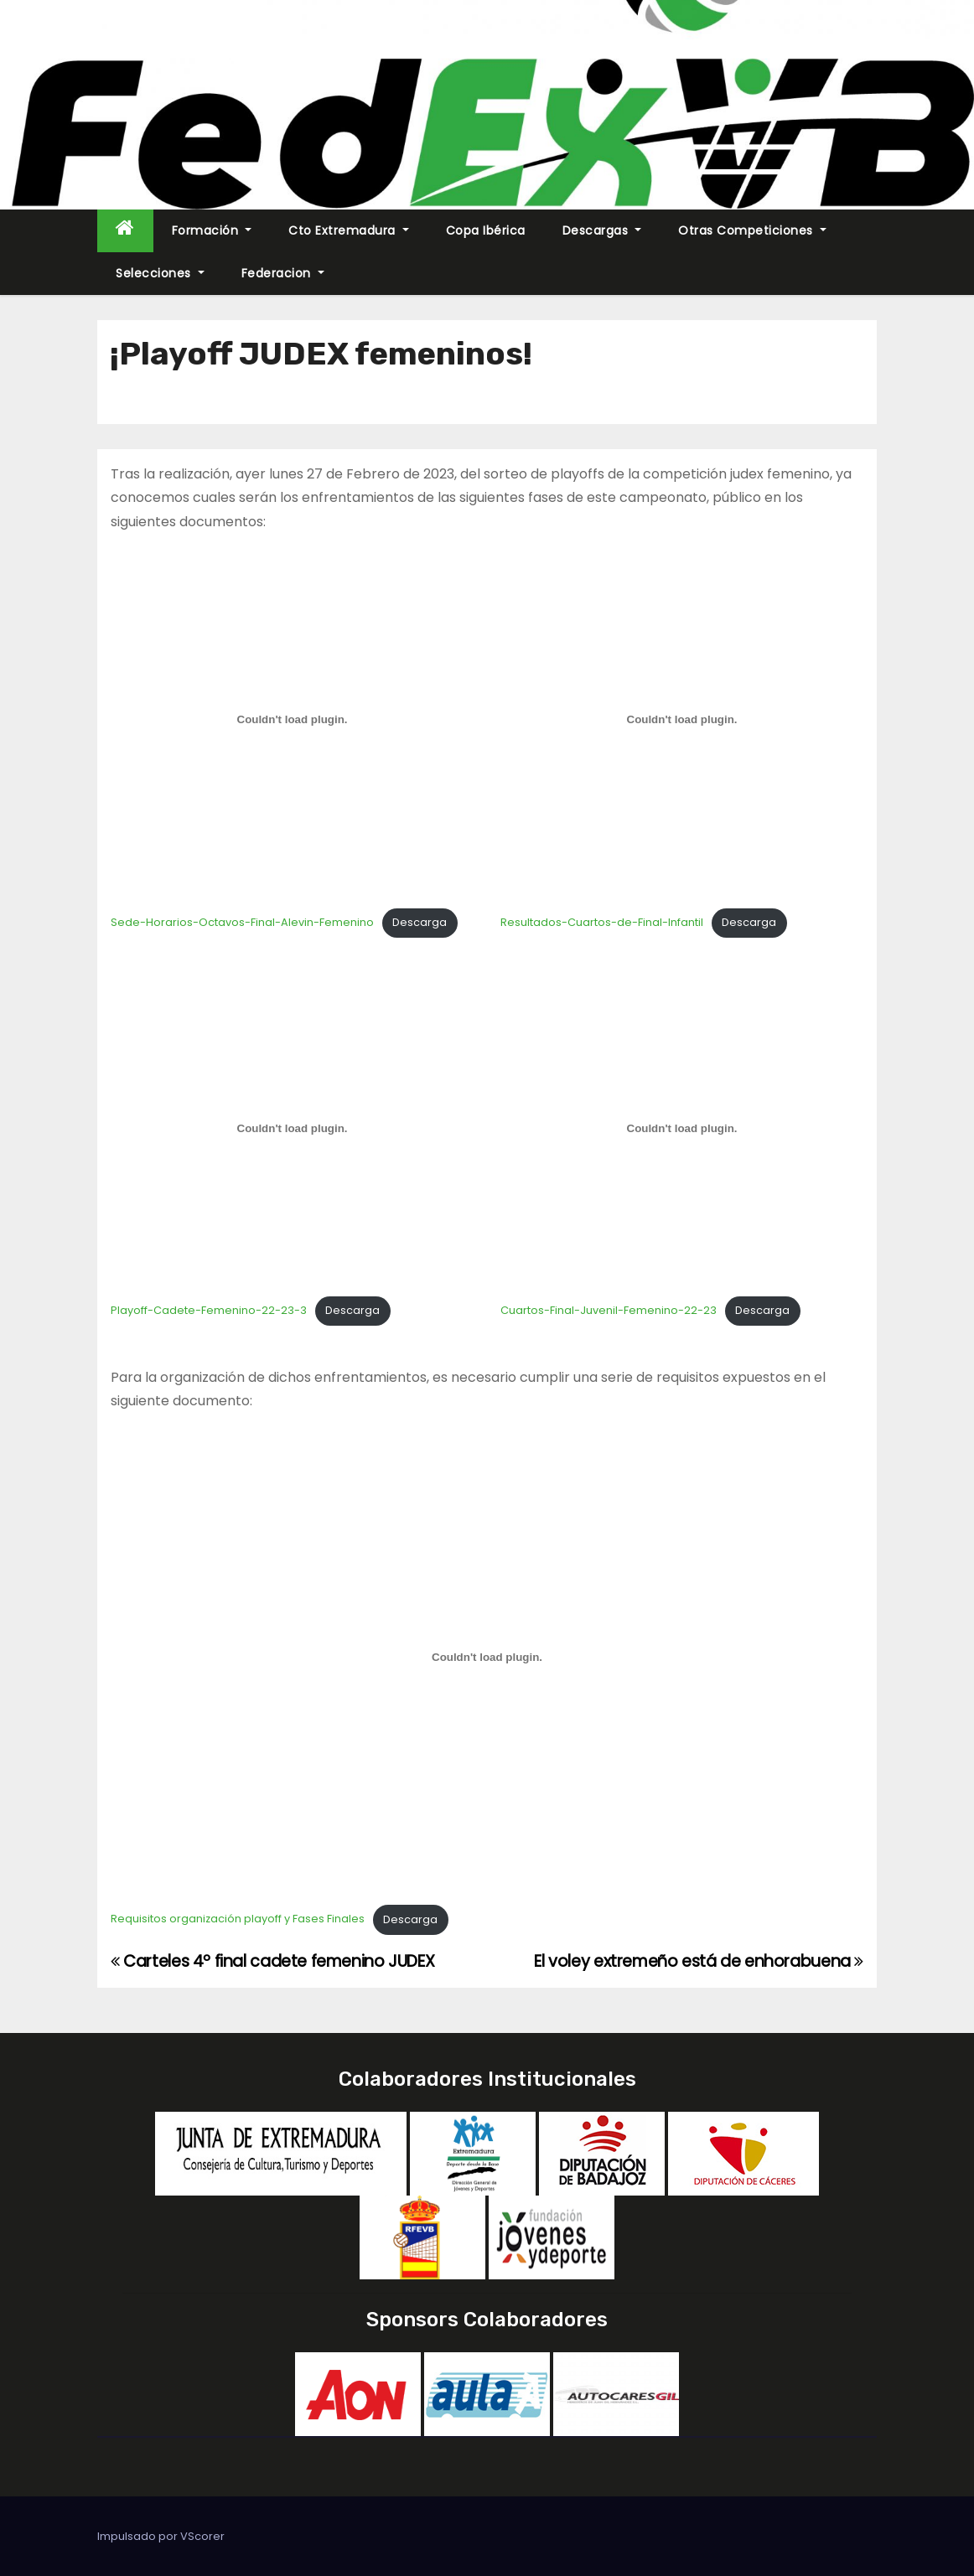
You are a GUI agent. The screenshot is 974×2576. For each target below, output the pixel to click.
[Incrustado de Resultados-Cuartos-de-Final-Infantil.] (681, 719)
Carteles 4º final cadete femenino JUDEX (272, 1961)
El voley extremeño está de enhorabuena (698, 1961)
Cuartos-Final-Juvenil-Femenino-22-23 (608, 1310)
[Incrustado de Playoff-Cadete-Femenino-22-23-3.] (292, 1128)
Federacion (282, 273)
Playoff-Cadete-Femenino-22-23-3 (209, 1310)
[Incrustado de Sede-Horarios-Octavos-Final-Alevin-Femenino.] (292, 719)
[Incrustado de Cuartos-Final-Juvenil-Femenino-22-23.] (681, 1128)
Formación (212, 230)
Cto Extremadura (348, 230)
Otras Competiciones (752, 230)
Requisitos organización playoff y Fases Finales (238, 1919)
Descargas (602, 230)
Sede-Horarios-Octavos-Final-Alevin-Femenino (242, 922)
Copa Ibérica (486, 230)
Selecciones (160, 273)
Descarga (419, 922)
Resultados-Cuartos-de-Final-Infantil (601, 922)
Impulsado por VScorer (161, 2536)
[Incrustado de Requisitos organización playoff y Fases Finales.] (487, 1657)
